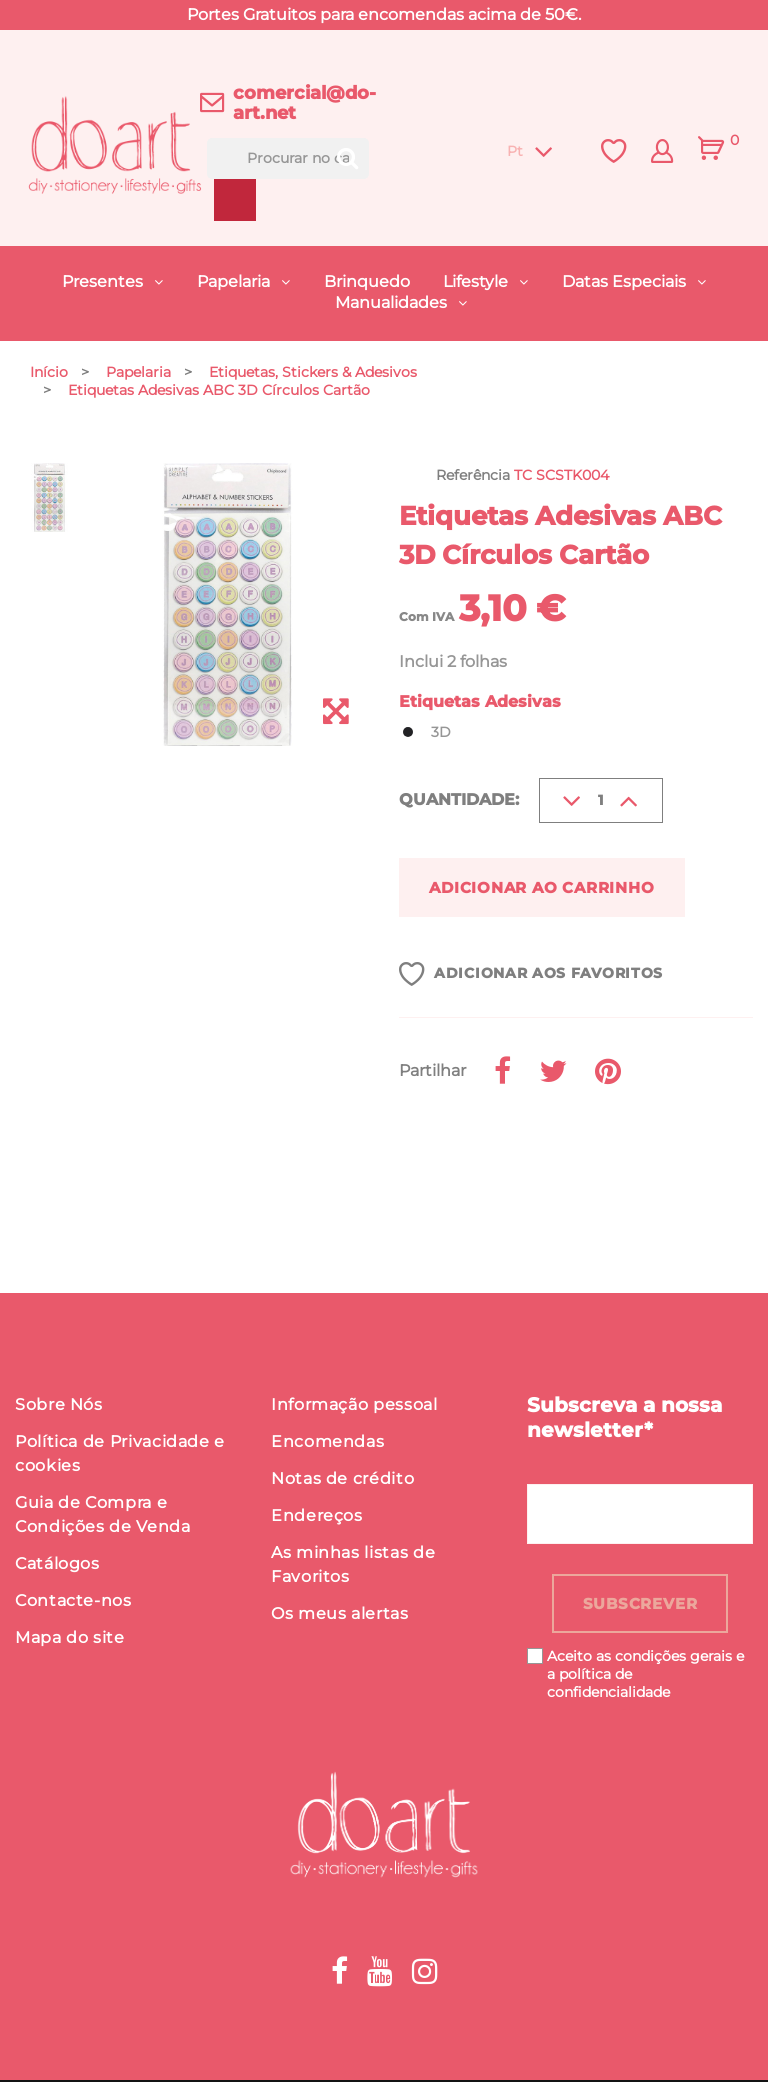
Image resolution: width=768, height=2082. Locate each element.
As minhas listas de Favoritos (353, 1566)
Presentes (104, 281)
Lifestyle (477, 281)
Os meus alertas (340, 1615)
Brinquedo (367, 281)
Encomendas (327, 1443)
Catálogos (57, 1565)
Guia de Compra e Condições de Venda (103, 1516)
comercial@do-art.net (304, 103)
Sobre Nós (59, 1406)
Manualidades (393, 302)
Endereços (317, 1517)
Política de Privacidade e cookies (120, 1455)
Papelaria (235, 281)
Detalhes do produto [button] (154, 1164)
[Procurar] (288, 158)
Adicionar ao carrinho (553, 887)
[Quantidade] (601, 800)
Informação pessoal (354, 1406)
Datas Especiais (626, 281)
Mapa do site (70, 1639)
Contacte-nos (73, 1602)
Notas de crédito (342, 1480)
